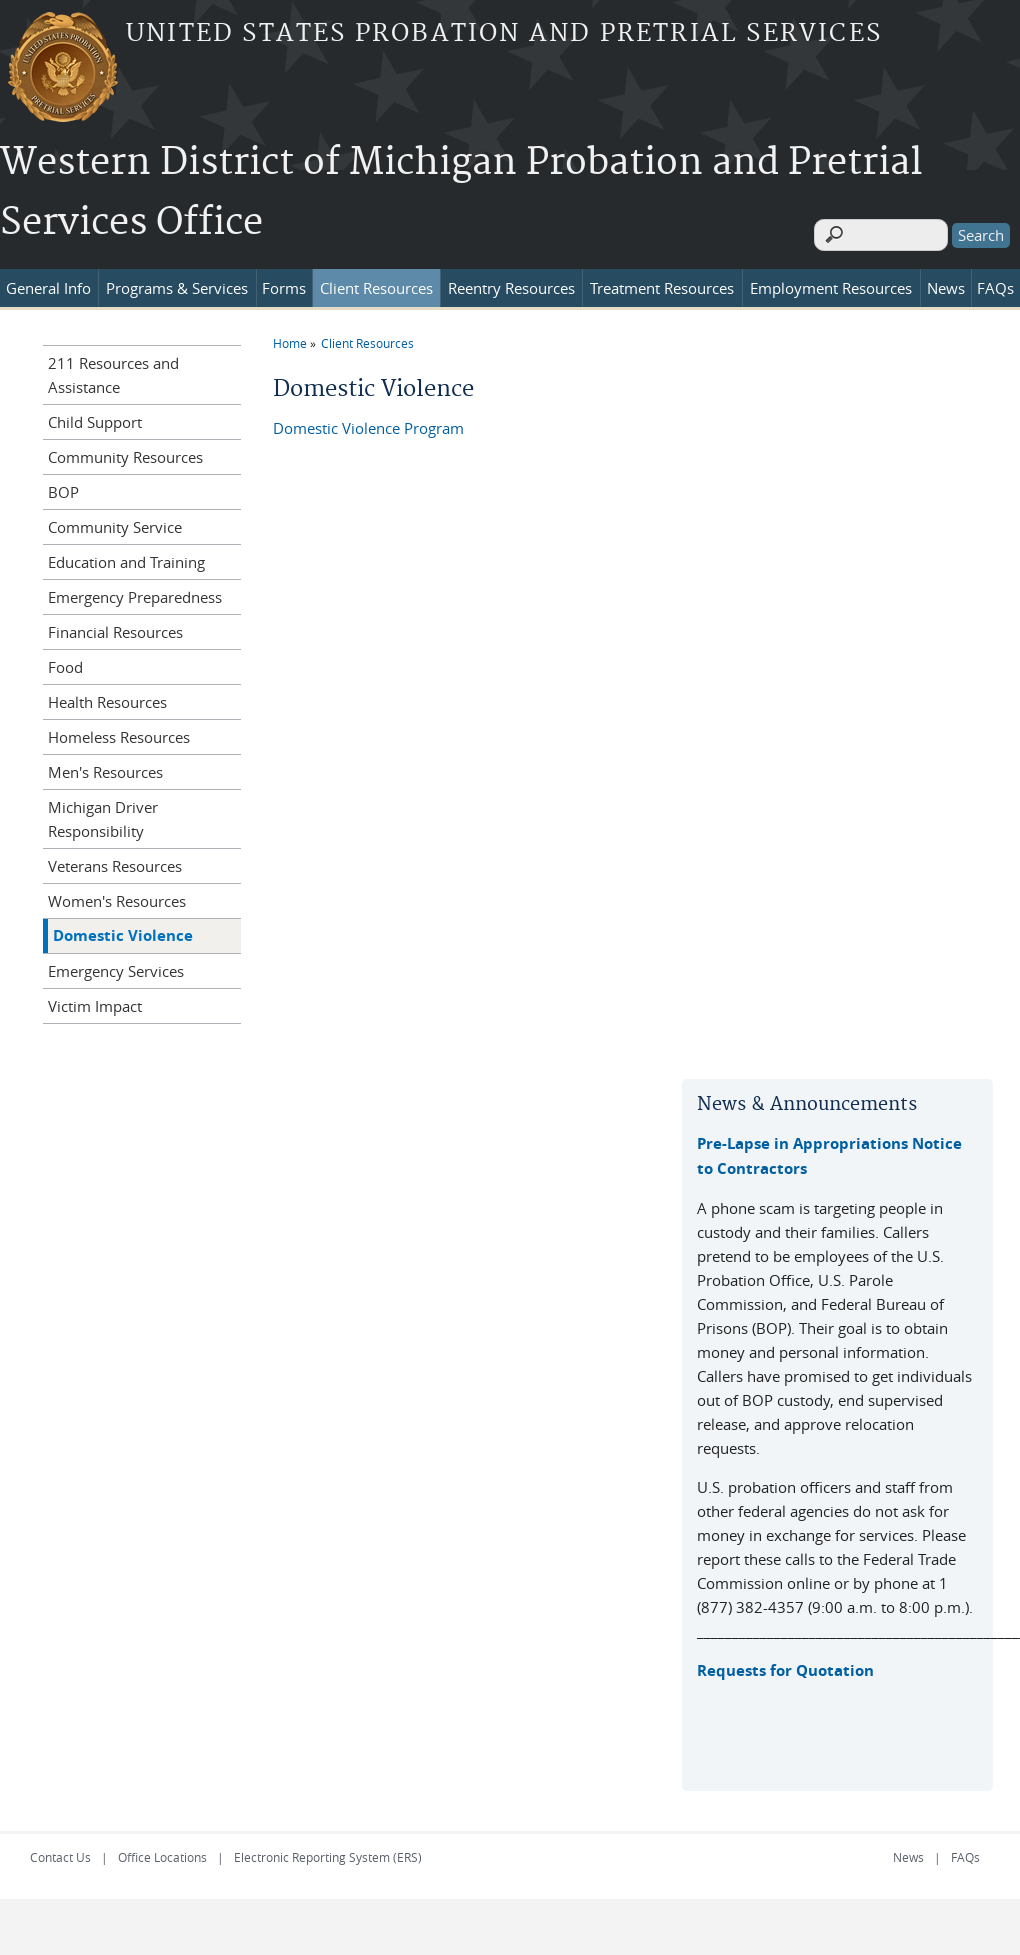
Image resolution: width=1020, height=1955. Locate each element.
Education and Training (126, 556)
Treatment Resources (662, 282)
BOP (63, 486)
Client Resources (376, 282)
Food (65, 661)
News (946, 282)
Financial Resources (115, 626)
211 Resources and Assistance (113, 369)
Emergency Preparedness (135, 591)
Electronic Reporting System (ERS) (328, 1851)
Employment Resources (831, 282)
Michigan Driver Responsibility (103, 813)
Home (290, 337)
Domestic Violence (123, 929)
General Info (48, 282)
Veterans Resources (115, 860)
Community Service (115, 521)
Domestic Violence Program (368, 422)
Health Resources (107, 696)
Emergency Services (116, 965)
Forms (284, 282)
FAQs (995, 282)
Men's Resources (105, 766)
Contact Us (60, 1851)
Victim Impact (95, 1000)
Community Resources (125, 451)
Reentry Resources (511, 282)
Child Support (95, 416)
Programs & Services (177, 282)
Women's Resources (117, 895)
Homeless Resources (119, 731)
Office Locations (162, 1851)
